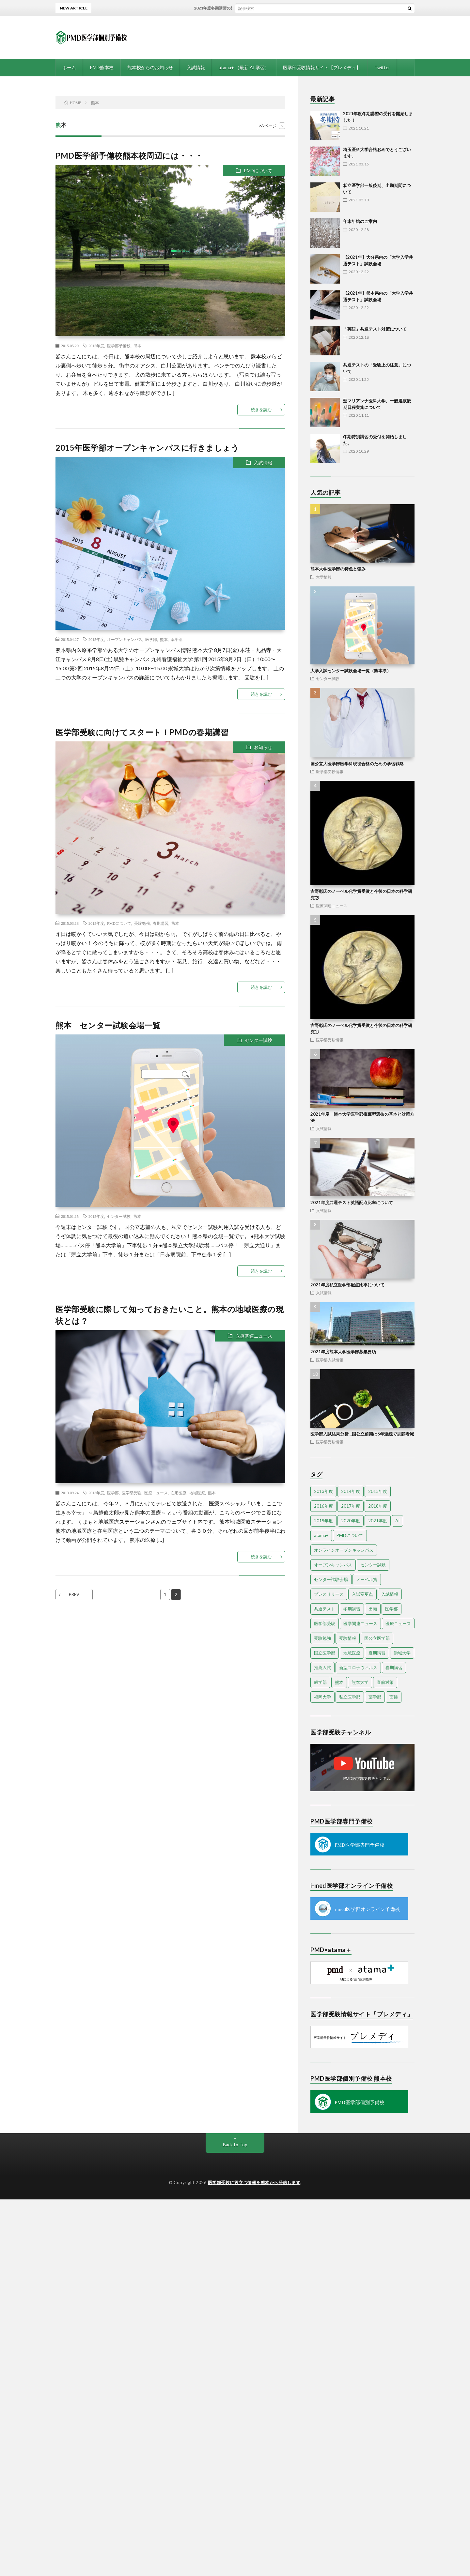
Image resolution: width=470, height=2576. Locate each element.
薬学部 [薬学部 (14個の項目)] (374, 1696)
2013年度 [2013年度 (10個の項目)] (323, 1491)
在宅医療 (178, 1493)
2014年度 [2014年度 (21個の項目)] (350, 1491)
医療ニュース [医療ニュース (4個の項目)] (398, 1623)
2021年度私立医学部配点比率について (347, 1284)
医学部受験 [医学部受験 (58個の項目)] (324, 1623)
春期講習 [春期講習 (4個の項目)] (393, 1667)
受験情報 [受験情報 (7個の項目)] (347, 1638)
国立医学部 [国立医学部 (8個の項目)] (324, 1652)
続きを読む (261, 409)
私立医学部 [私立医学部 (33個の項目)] (349, 1696)
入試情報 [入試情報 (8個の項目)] (389, 1594)
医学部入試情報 (329, 1360)
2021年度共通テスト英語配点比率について (351, 1202)
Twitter (382, 67)
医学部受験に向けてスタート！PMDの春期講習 (141, 732)
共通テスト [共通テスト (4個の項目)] (324, 1608)
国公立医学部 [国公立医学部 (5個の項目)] (377, 1638)
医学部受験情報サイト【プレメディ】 (322, 67)
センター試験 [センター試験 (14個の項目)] (373, 1564)
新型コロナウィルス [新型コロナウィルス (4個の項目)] (358, 1667)
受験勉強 (142, 923)
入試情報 (196, 67)
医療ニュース (156, 1493)
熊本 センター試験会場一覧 (108, 1025)
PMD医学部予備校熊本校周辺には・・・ (129, 155)
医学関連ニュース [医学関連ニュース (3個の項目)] (360, 1623)
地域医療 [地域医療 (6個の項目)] (351, 1652)
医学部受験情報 (329, 771)
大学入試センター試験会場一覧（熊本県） (350, 670)
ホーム (69, 67)
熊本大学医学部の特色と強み (338, 568)
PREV (74, 1594)
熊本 (137, 346)
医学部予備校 (119, 346)
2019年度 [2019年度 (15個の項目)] (323, 1520)
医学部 (151, 639)
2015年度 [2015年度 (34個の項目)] (377, 1491)
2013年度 (96, 1493)
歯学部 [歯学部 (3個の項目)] (320, 1682)
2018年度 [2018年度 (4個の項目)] (377, 1506)
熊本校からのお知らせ (150, 67)
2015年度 (96, 346)
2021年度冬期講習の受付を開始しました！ (245, 8)
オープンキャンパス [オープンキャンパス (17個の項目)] (333, 1564)
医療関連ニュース (254, 1336)
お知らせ (263, 747)
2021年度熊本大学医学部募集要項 (343, 1351)
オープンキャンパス (124, 639)
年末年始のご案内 (360, 221)
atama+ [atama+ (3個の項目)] (321, 1535)
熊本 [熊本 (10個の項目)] (339, 1682)
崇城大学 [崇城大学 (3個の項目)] (402, 1652)
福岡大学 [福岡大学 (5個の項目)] (322, 1696)
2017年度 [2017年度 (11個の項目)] (350, 1506)
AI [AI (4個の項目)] (397, 1520)
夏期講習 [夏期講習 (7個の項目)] (376, 1652)
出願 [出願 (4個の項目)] (372, 1608)
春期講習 (160, 923)
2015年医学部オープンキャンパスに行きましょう (147, 447)
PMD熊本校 (102, 67)
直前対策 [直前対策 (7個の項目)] (385, 1682)
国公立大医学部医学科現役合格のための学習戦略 (357, 763)
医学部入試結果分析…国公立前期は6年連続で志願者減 (362, 1433)
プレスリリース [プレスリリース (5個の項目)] (329, 1594)
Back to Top (235, 2144)
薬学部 (176, 639)
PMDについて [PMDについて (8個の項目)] (350, 1535)
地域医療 (197, 1493)
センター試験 (258, 1040)
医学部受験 (131, 1493)
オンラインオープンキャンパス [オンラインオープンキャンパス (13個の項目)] (343, 1550)
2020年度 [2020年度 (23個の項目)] (350, 1520)
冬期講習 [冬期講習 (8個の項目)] (351, 1608)
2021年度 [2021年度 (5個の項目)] (377, 1520)
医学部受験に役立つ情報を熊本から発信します (254, 2182)
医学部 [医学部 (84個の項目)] (391, 1608)
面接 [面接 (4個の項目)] (393, 1696)
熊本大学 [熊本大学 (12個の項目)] (360, 1682)
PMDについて (258, 170)
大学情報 (324, 577)
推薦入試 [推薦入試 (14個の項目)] (322, 1667)
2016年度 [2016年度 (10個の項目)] (323, 1506)
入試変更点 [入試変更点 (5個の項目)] (362, 1594)
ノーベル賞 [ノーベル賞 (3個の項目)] (366, 1579)
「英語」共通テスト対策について (375, 329)
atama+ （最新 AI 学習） (244, 67)
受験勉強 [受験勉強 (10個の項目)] (322, 1638)
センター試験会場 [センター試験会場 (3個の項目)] (331, 1579)
